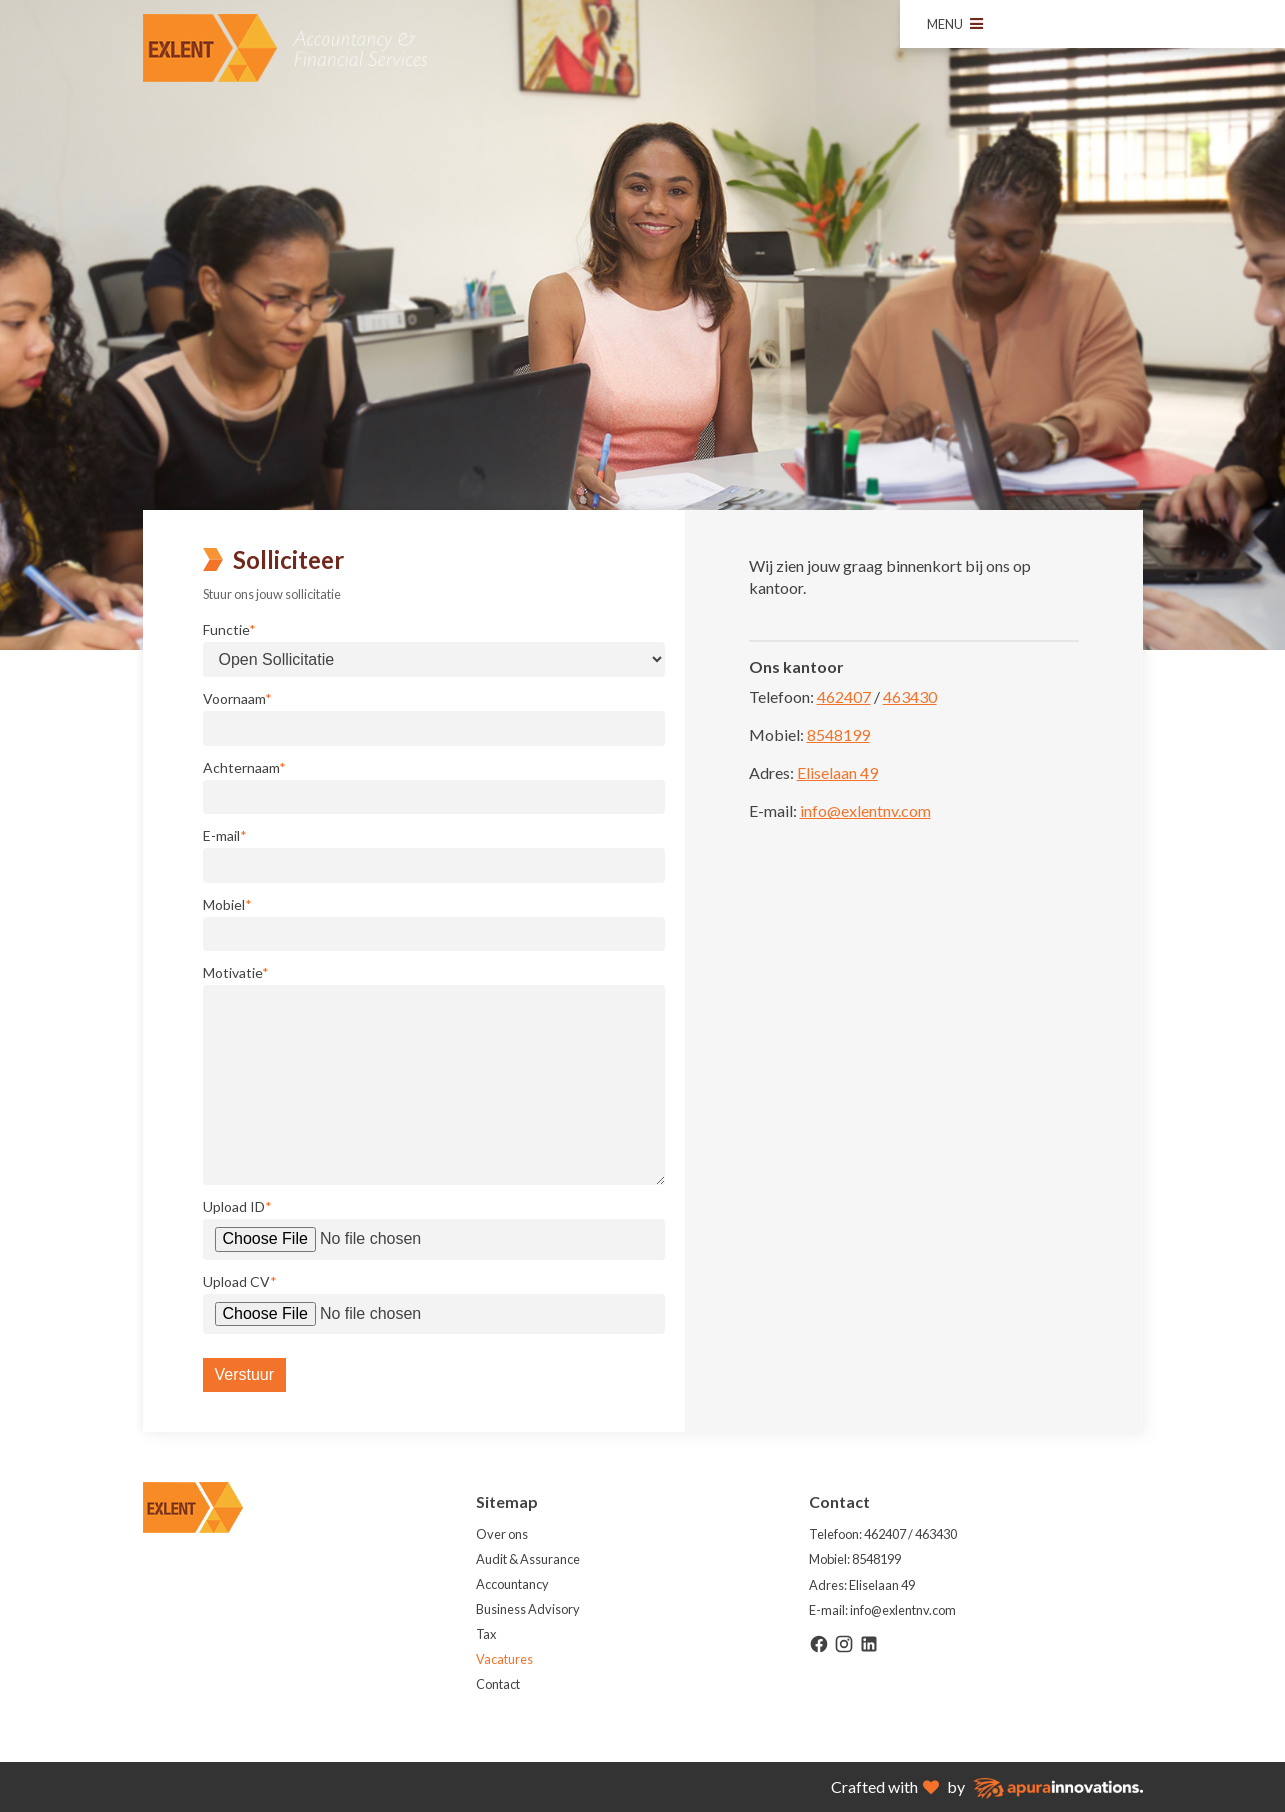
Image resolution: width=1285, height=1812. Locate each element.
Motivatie (236, 973)
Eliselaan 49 (837, 772)
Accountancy (512, 1584)
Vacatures (504, 1659)
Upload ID (237, 1207)
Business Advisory (528, 1609)
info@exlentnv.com (865, 810)
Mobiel (227, 905)
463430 (910, 696)
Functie (229, 630)
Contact (498, 1684)
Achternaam (244, 768)
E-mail (225, 836)
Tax (486, 1634)
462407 (844, 696)
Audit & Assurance (528, 1559)
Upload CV (240, 1282)
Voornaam (237, 699)
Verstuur (245, 1374)
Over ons (502, 1534)
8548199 (838, 734)
